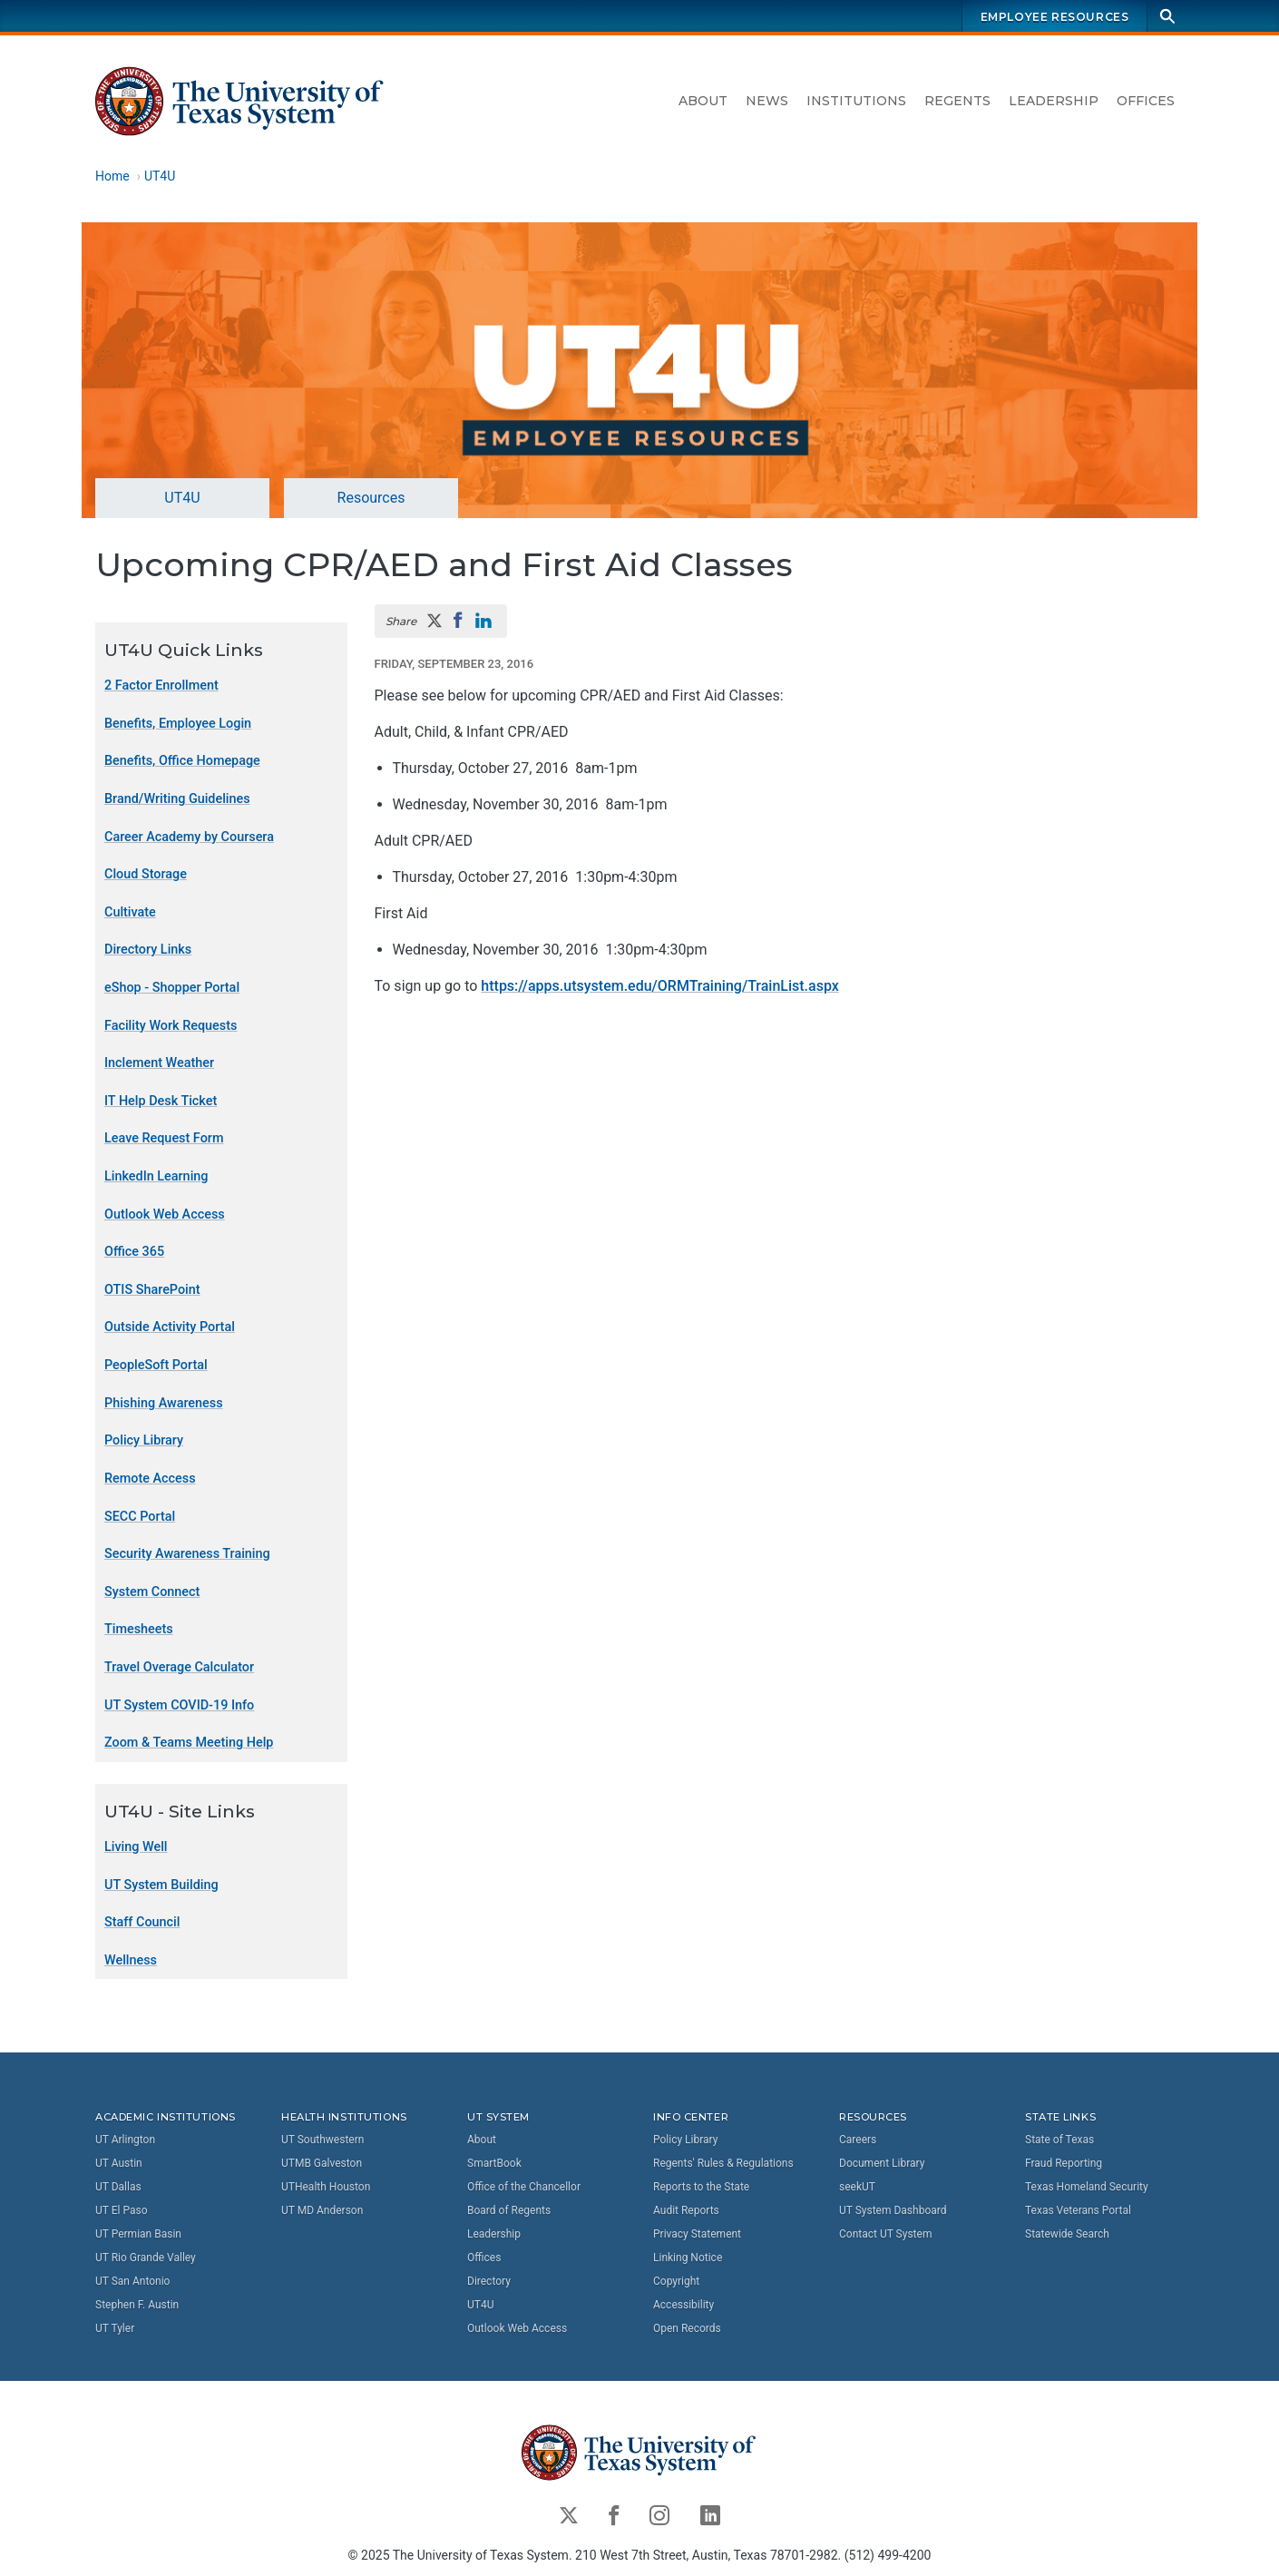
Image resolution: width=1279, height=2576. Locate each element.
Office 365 (134, 1252)
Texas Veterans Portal (1078, 2210)
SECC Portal (139, 1516)
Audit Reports (686, 2210)
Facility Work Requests (170, 1025)
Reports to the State (701, 2186)
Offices (1146, 101)
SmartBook (494, 2163)
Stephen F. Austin (137, 2304)
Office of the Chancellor (524, 2186)
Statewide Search (1067, 2234)
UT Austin (118, 2163)
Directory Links (147, 950)
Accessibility (683, 2304)
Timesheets (138, 1630)
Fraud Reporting (1063, 2163)
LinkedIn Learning (156, 1176)
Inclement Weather (159, 1064)
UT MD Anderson (322, 2210)
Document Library (881, 2163)
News (767, 101)
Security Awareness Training (187, 1554)
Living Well (136, 1847)
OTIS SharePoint (152, 1290)
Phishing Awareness (163, 1403)
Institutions (856, 101)
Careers (857, 2139)
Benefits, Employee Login (177, 723)
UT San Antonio (132, 2281)
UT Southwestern (322, 2139)
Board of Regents (509, 2210)
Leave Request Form (163, 1139)
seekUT (857, 2186)
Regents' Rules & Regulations (723, 2163)
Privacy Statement (697, 2234)
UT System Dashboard (893, 2210)
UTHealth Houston (325, 2186)
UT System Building (161, 1885)
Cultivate (130, 912)
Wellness (130, 1960)
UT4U (159, 176)
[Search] (1167, 16)
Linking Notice (687, 2257)
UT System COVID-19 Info (179, 1705)
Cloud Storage (145, 875)
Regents (957, 101)
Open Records (687, 2328)
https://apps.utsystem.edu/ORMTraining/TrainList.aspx (660, 985)
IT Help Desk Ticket (160, 1101)
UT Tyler (114, 2328)
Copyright (676, 2281)
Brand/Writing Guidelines (177, 799)
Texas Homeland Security (1086, 2186)
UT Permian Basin (138, 2234)
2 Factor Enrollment (161, 686)
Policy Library (143, 1441)
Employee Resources (1055, 17)
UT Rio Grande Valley (145, 2257)
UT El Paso (121, 2210)
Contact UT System (885, 2234)
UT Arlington (125, 2139)
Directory (489, 2281)
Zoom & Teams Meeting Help (188, 1743)
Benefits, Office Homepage (182, 761)
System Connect (152, 1592)
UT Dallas (118, 2186)
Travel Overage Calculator (179, 1667)
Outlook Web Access (164, 1214)
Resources (371, 497)
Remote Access (150, 1478)
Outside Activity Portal (169, 1328)
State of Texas (1059, 2139)
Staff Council (142, 1923)
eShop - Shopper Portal (171, 987)
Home (112, 176)
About (703, 101)
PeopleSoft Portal (156, 1365)
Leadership (1053, 101)
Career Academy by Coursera (189, 837)
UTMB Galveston (321, 2163)
